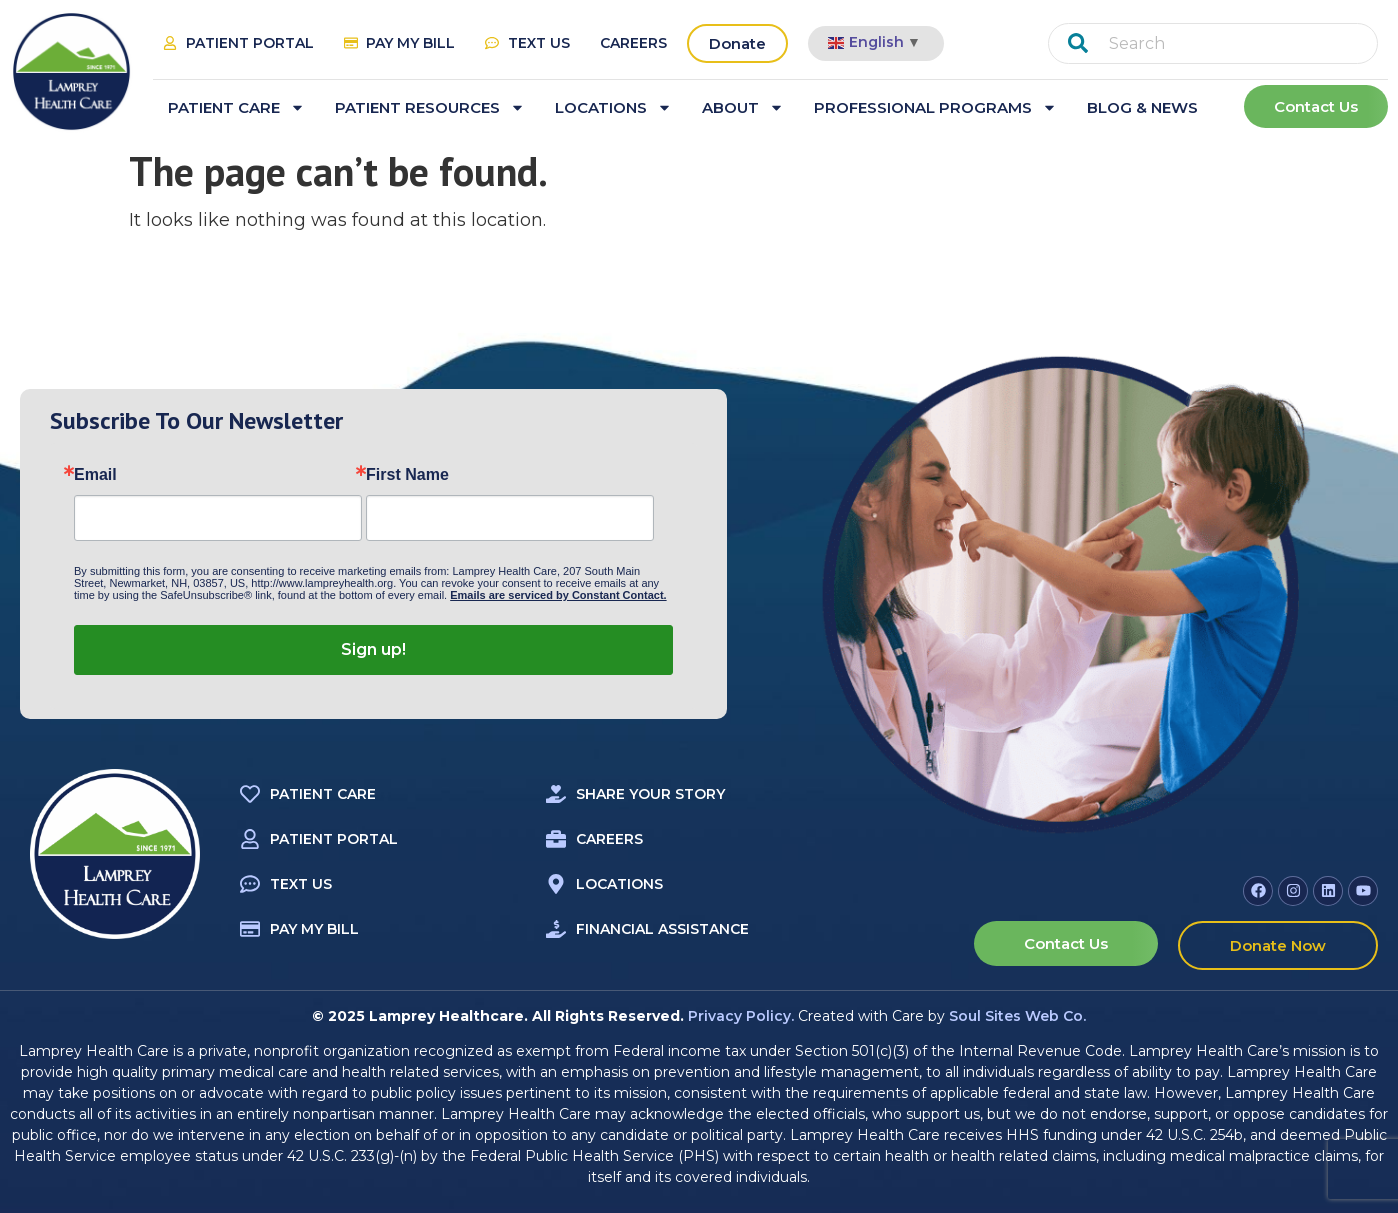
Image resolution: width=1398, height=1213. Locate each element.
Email (95, 475)
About (743, 107)
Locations (613, 107)
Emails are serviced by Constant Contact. (558, 595)
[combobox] (1213, 43)
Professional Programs (935, 107)
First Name (407, 475)
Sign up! (373, 649)
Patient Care (236, 107)
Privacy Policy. (741, 1016)
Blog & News (1142, 107)
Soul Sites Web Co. (1017, 1016)
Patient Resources (430, 107)
